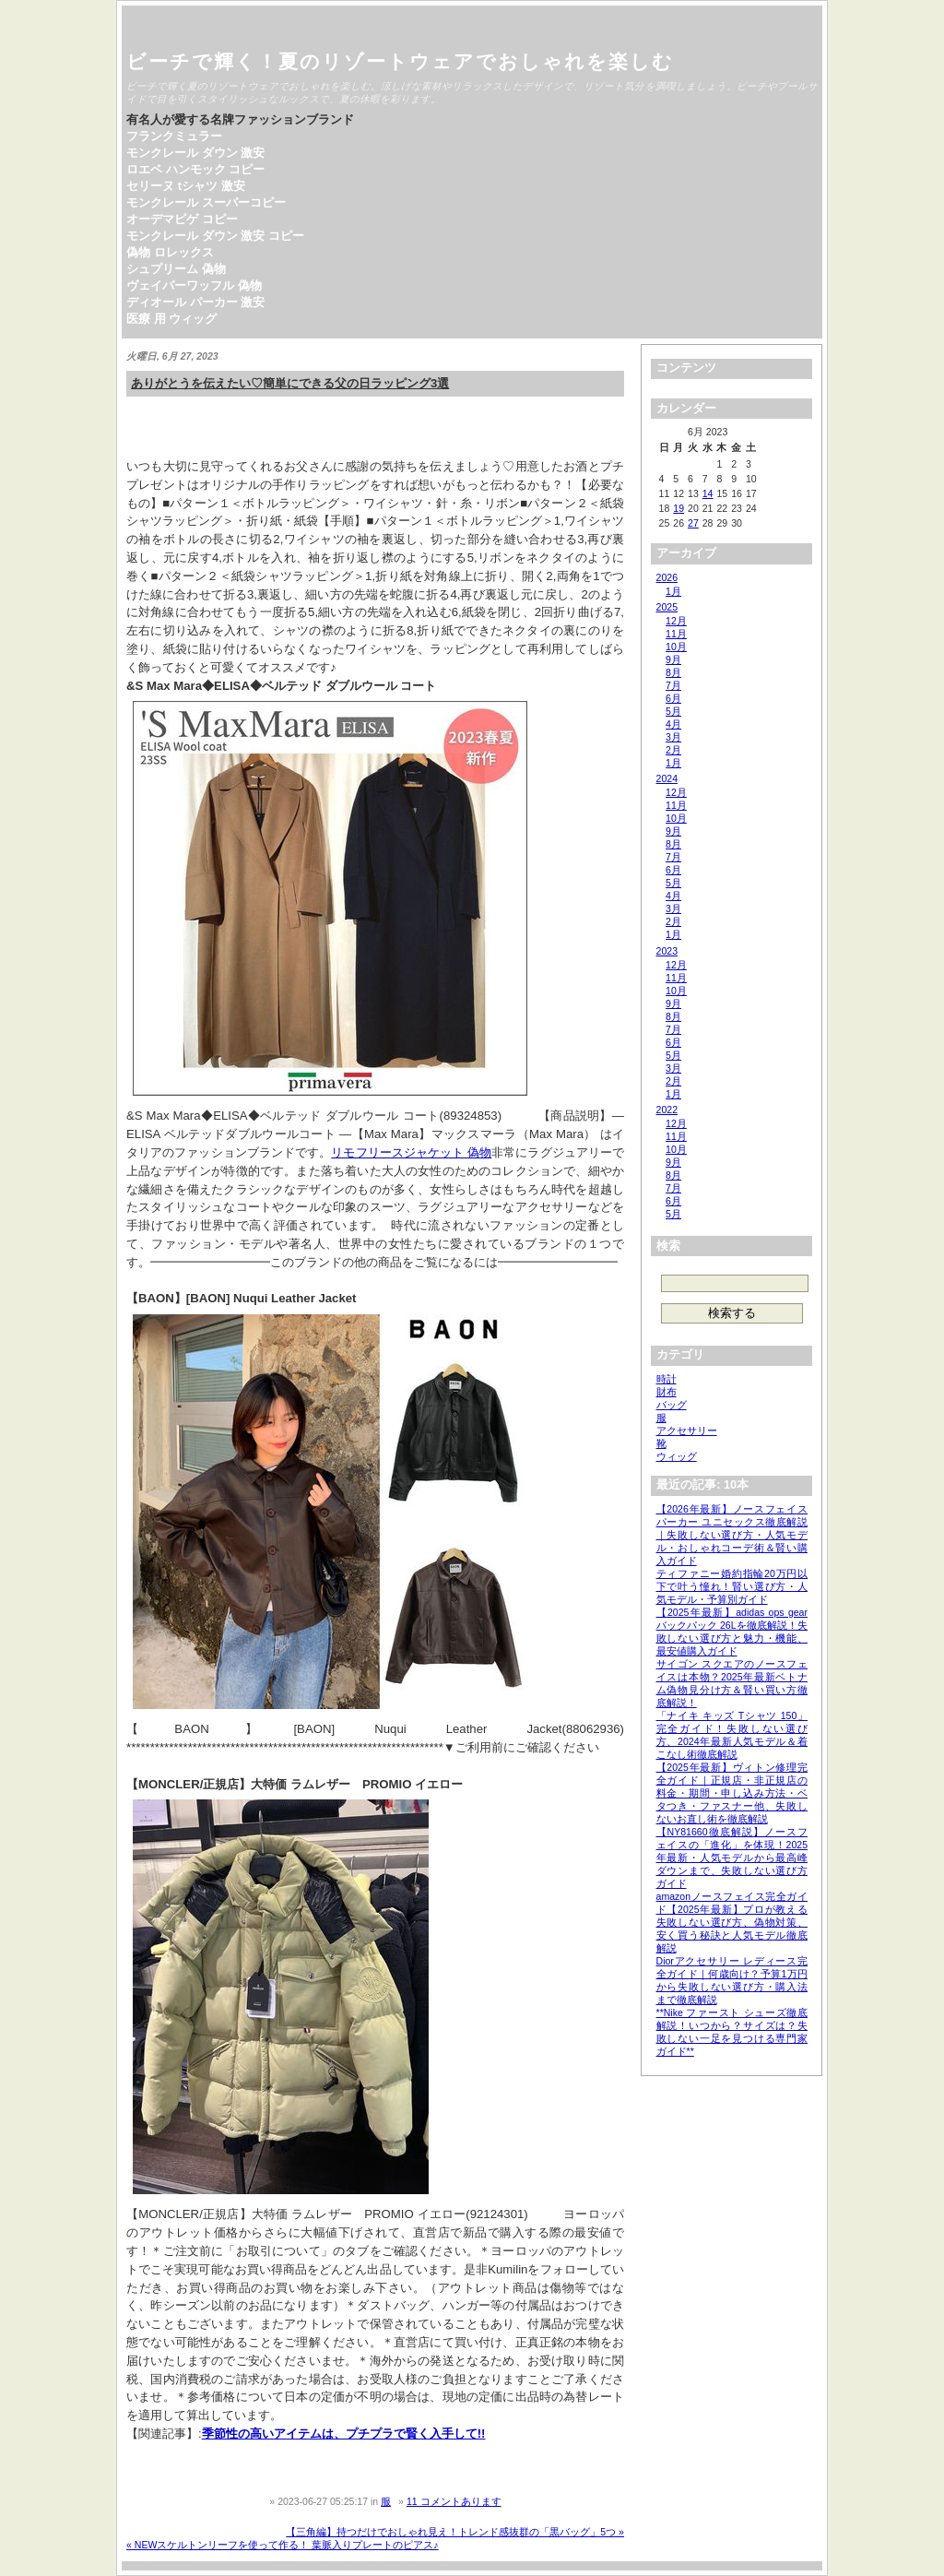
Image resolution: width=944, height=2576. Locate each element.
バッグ (671, 1404)
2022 (667, 1109)
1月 (673, 591)
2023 (667, 950)
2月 (673, 749)
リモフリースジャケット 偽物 (411, 1152)
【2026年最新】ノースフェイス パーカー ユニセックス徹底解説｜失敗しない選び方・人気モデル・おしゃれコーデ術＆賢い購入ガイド (732, 1534)
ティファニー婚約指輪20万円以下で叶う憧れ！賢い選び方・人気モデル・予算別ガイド (732, 1586)
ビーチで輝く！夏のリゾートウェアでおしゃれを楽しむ (400, 61)
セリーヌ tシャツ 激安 (185, 186)
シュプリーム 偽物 (176, 269)
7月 (673, 685)
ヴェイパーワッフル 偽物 (194, 285)
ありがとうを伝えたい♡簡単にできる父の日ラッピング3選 (290, 383)
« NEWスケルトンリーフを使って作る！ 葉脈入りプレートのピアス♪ (282, 2544)
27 (693, 522)
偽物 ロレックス (170, 252)
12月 (676, 620)
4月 (673, 724)
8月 (673, 672)
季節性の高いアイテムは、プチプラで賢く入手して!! (344, 2433)
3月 (673, 736)
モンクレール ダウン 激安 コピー (215, 236)
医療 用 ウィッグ (171, 319)
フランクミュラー (174, 136)
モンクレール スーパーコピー (206, 202)
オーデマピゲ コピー (182, 219)
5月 (673, 711)
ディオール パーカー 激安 (195, 302)
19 (678, 508)
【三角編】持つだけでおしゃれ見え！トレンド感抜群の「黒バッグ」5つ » (455, 2531)
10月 (676, 646)
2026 (667, 577)
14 (708, 493)
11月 (676, 633)
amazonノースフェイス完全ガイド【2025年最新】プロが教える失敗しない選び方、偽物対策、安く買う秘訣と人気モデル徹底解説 (732, 1922)
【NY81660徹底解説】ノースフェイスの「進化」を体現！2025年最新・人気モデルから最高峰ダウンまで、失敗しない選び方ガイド (732, 1857)
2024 (667, 778)
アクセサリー (686, 1430)
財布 (666, 1391)
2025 (667, 606)
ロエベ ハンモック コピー (195, 169)
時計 (666, 1378)
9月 (673, 659)
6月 (673, 698)
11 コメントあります (454, 2501)
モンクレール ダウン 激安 (195, 153)
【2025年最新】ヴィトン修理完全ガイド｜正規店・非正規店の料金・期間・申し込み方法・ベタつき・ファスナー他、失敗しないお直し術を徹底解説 (732, 1793)
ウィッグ (676, 1456)
